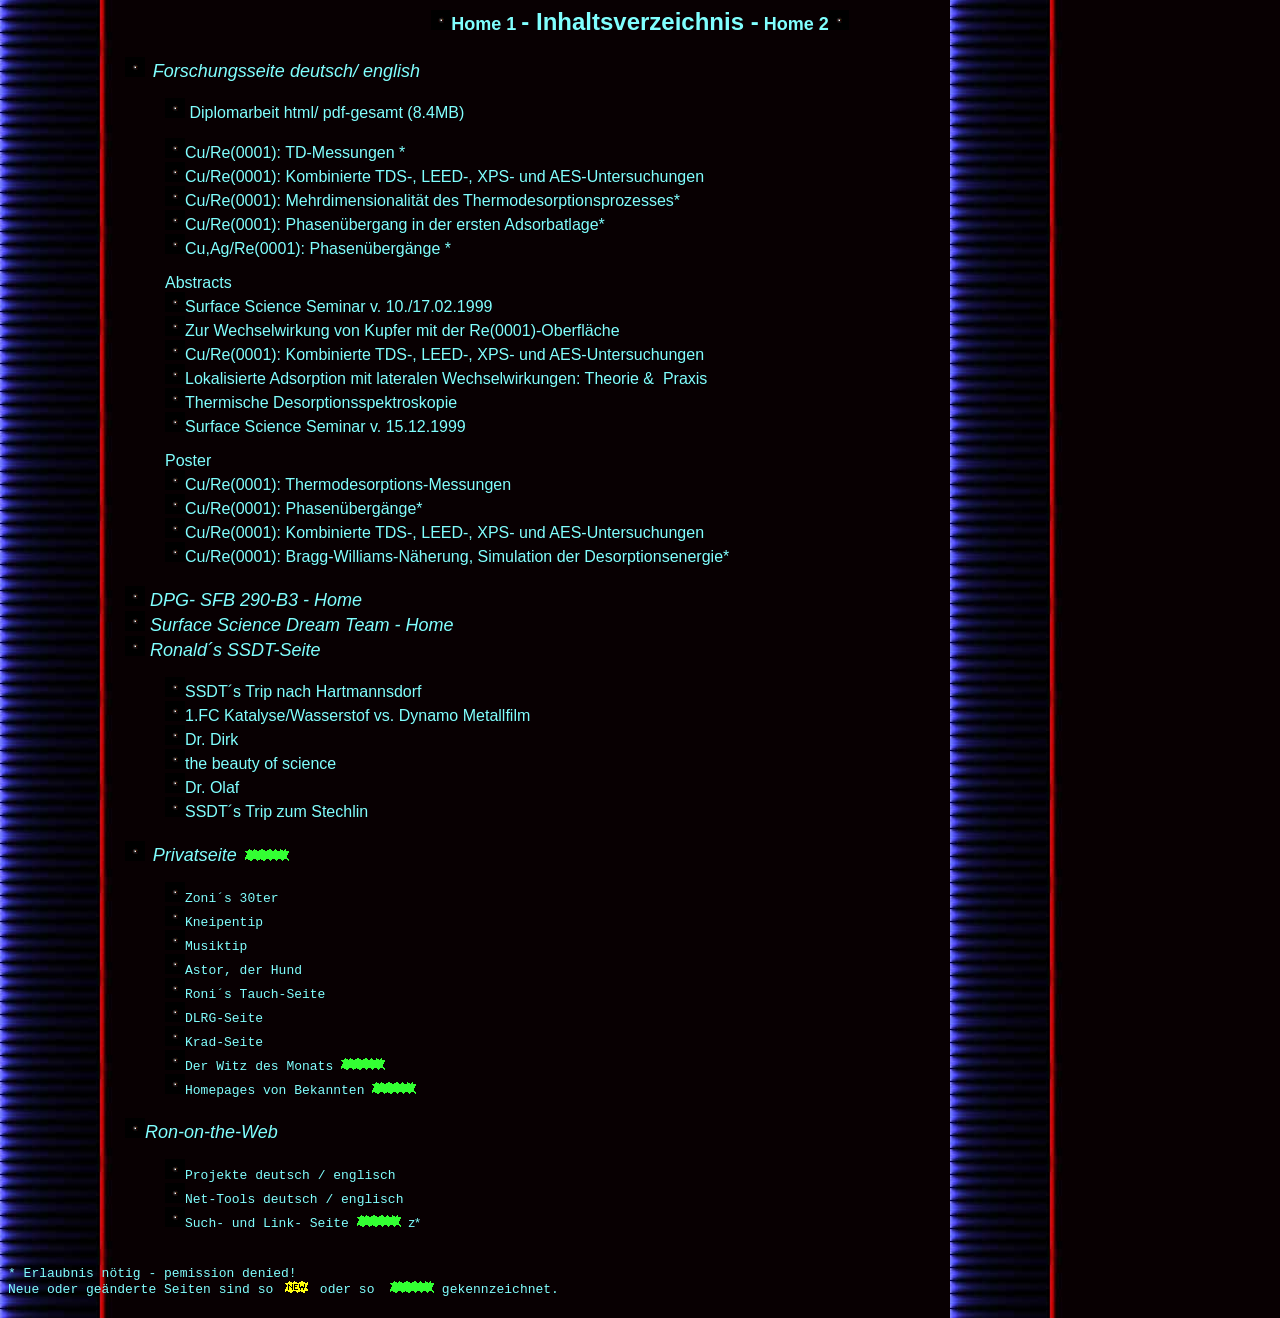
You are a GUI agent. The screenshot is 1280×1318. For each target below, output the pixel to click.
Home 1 (473, 24)
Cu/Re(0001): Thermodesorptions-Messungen (348, 484)
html (299, 112)
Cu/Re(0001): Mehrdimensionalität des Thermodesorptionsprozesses (429, 200)
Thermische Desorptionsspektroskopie (321, 402)
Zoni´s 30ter (232, 897)
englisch (364, 1174)
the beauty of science (260, 763)
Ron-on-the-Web (211, 1132)
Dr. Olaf (212, 787)
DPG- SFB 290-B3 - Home (256, 600)
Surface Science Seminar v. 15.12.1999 (325, 426)
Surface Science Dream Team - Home (301, 625)
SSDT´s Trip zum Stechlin (276, 811)
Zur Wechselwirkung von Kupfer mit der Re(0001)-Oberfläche (402, 330)
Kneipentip (224, 921)
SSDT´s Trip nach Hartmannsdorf (303, 691)
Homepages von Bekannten (274, 1089)
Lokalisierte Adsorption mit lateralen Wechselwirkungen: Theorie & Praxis (446, 378)
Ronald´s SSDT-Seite (235, 650)
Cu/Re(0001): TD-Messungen (290, 152)
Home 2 (806, 24)
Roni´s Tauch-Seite (255, 993)
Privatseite (195, 855)
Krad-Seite (224, 1041)
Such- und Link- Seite (267, 1222)
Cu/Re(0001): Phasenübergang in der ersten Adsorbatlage (392, 224)
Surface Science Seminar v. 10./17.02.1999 (338, 306)
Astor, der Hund (243, 969)
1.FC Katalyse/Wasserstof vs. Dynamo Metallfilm (357, 715)
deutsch (321, 71)
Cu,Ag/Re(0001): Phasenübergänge (312, 248)
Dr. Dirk (211, 739)
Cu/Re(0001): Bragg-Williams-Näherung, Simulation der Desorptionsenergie (454, 556)
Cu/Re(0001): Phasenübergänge (300, 508)
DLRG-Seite (224, 1017)
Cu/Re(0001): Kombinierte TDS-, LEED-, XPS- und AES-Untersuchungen (444, 176)
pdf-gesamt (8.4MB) (393, 112)
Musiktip (216, 945)
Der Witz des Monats (259, 1065)
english (391, 71)
